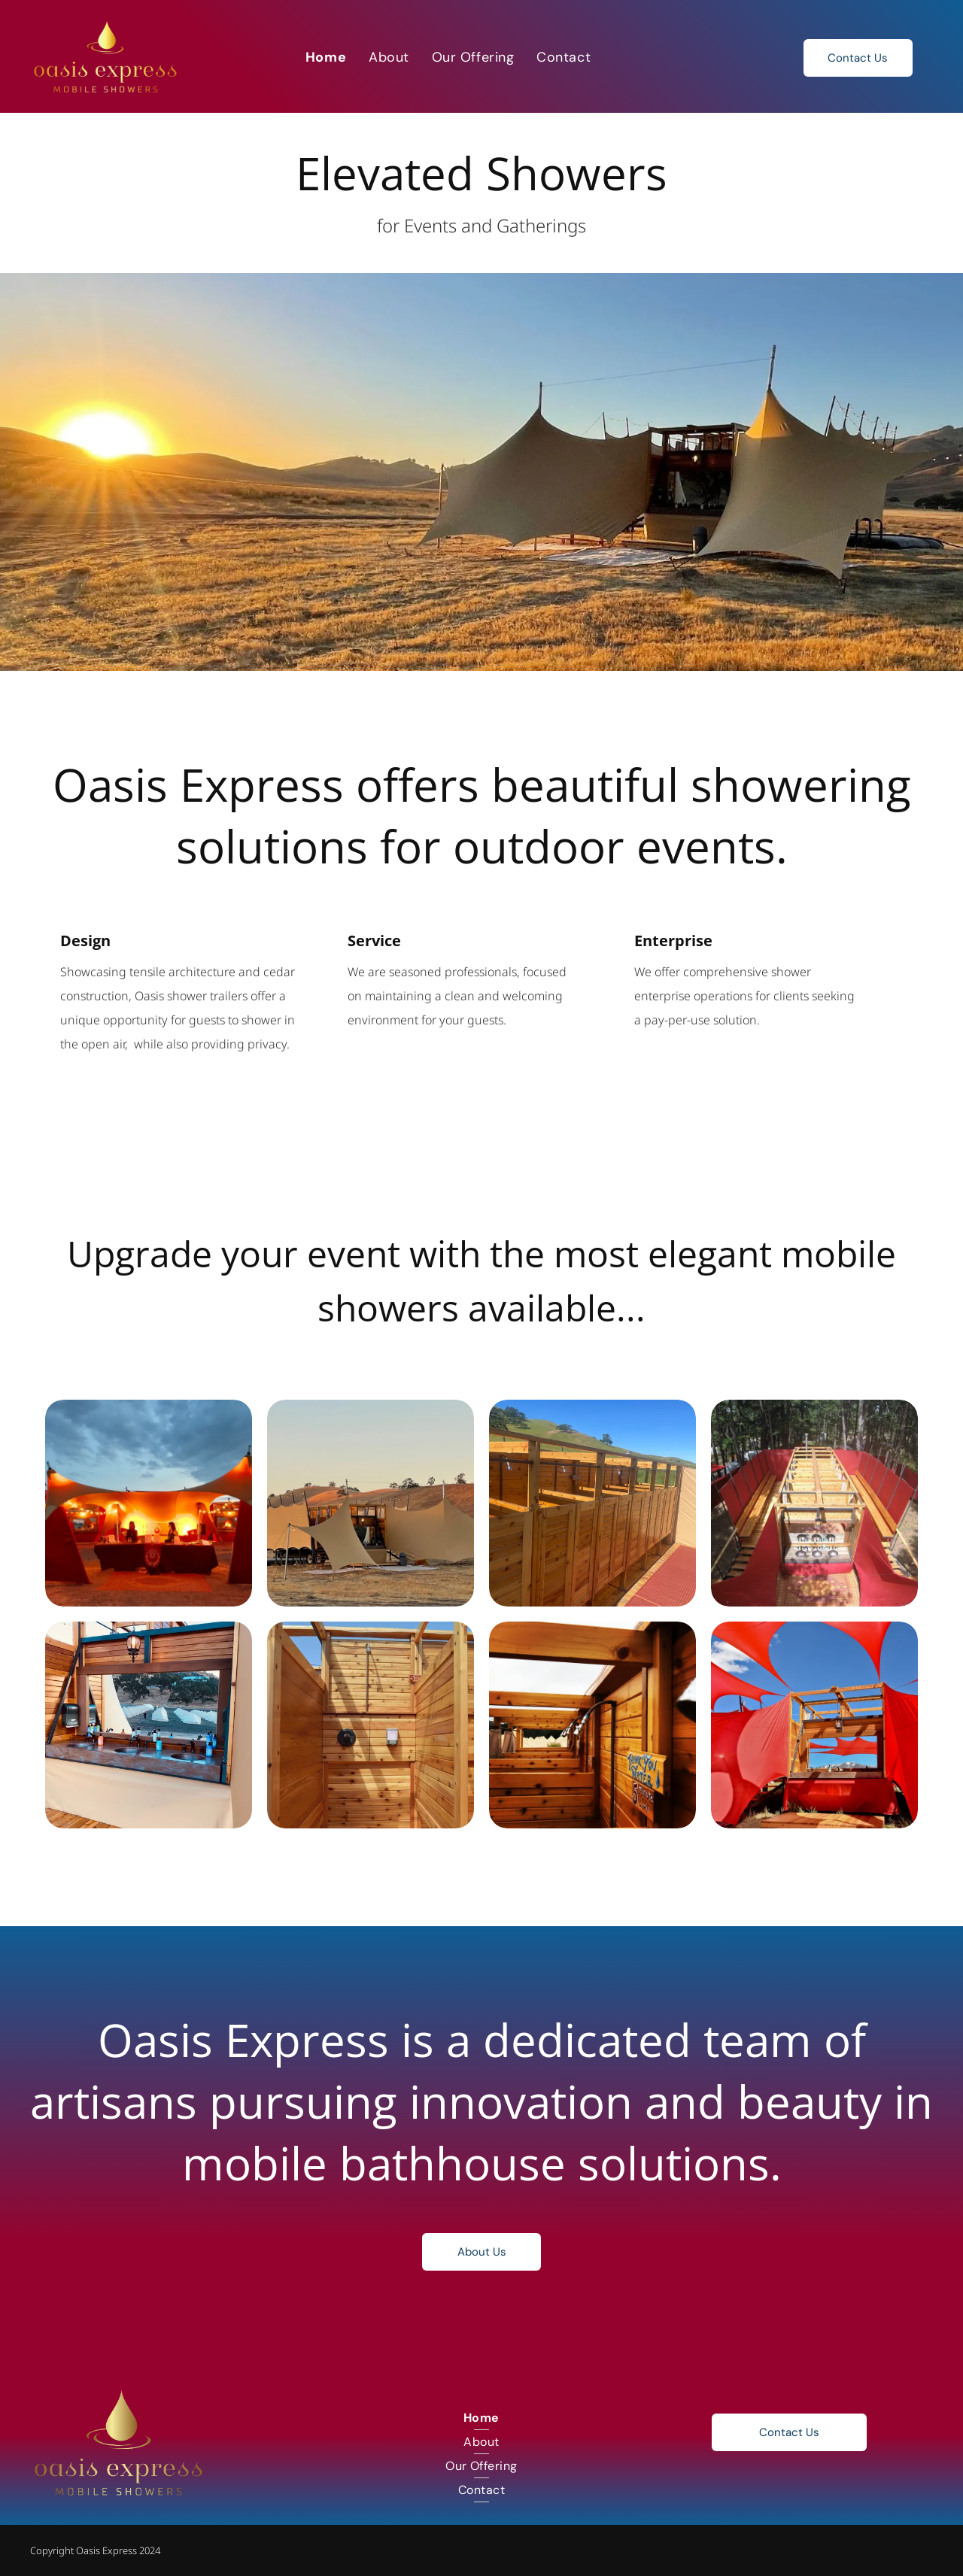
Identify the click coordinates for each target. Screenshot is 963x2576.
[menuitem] (325, 57)
